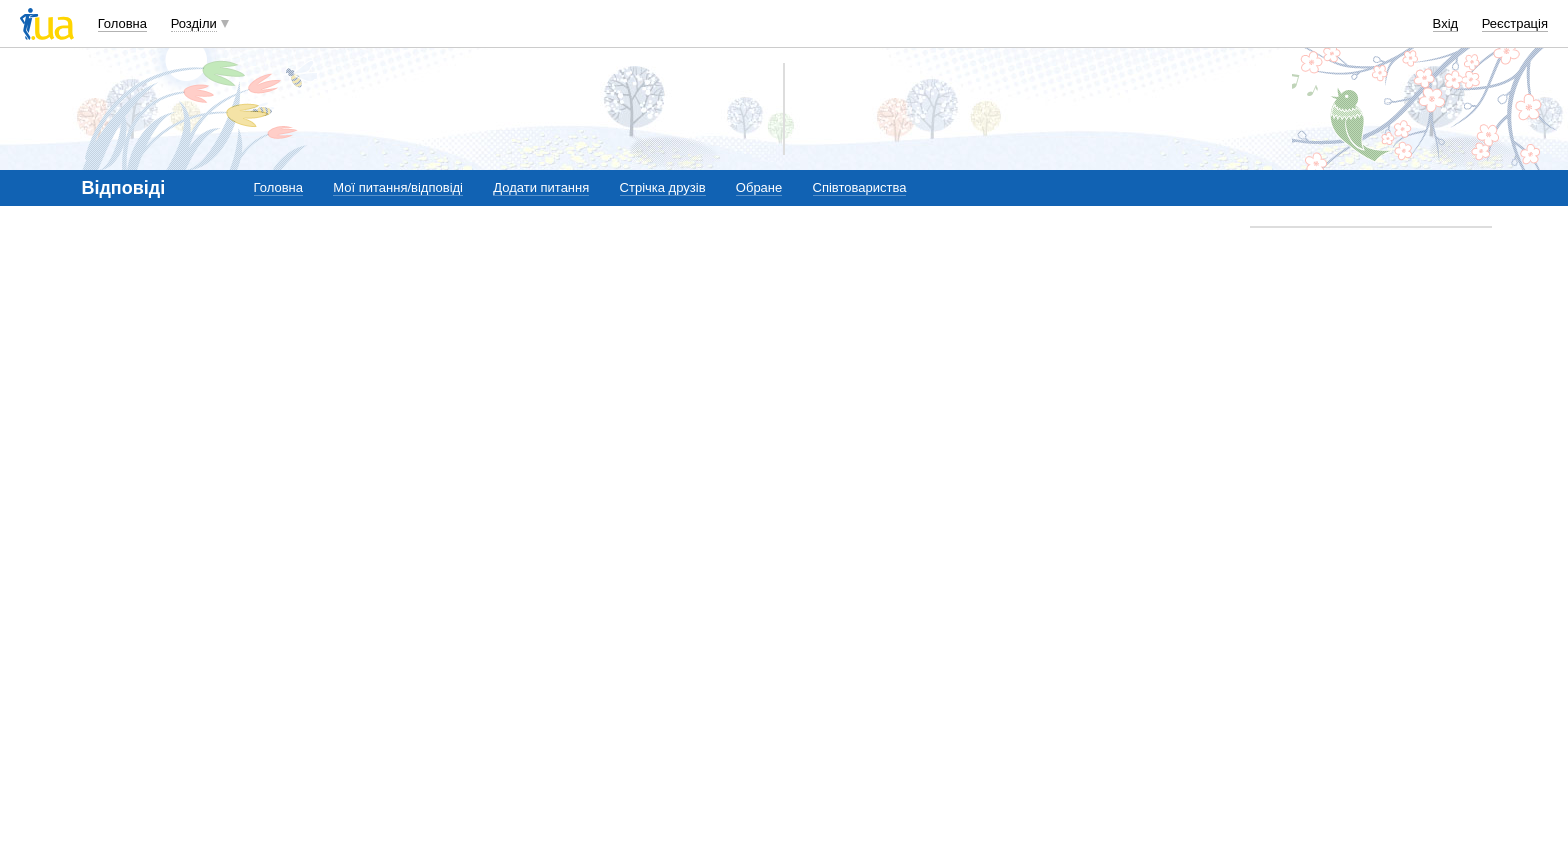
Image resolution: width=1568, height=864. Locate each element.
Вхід (1446, 23)
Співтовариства (860, 187)
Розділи (194, 23)
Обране (759, 187)
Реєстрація (1515, 23)
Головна (122, 23)
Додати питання (541, 187)
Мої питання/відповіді (398, 187)
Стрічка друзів (663, 187)
